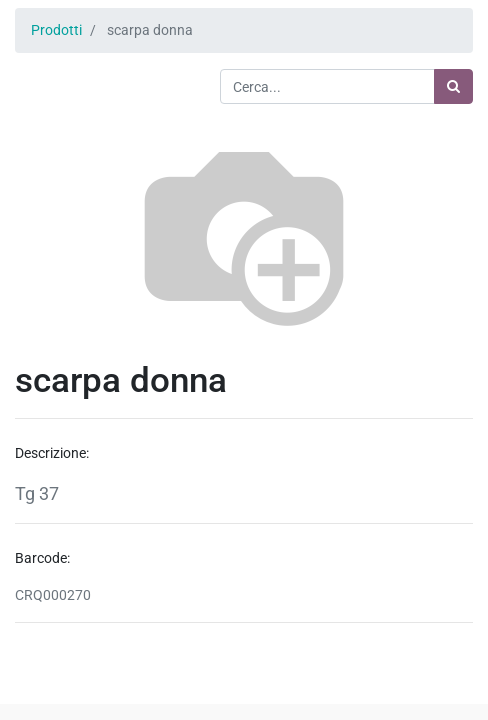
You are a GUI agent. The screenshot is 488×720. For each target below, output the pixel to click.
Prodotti (56, 30)
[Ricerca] (453, 86)
